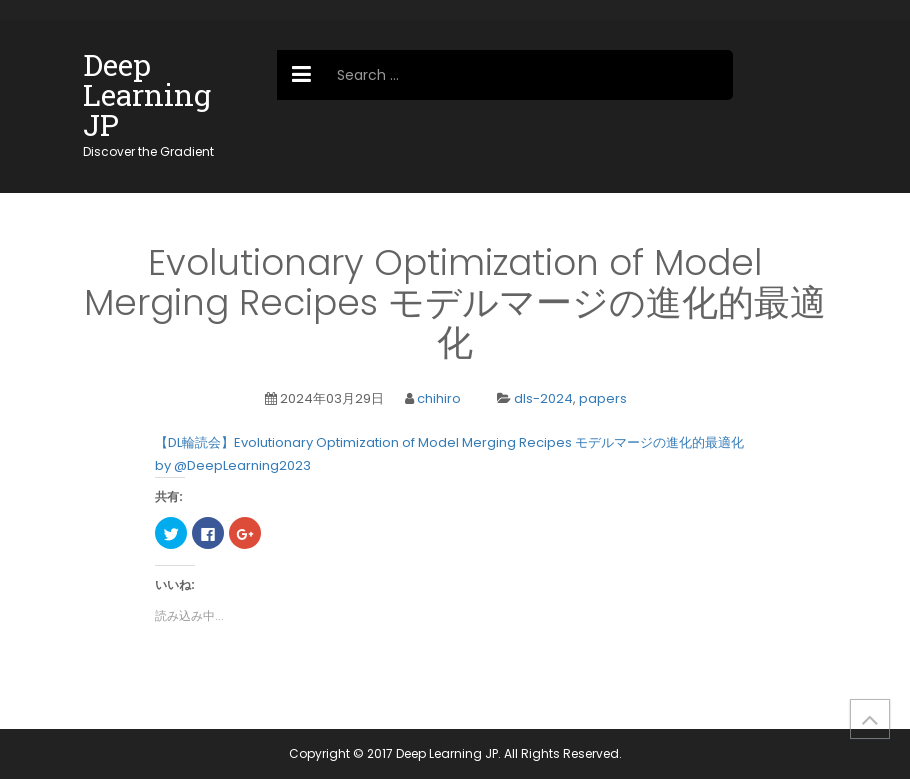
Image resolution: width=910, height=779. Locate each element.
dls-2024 (543, 398)
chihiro (439, 398)
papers (603, 398)
